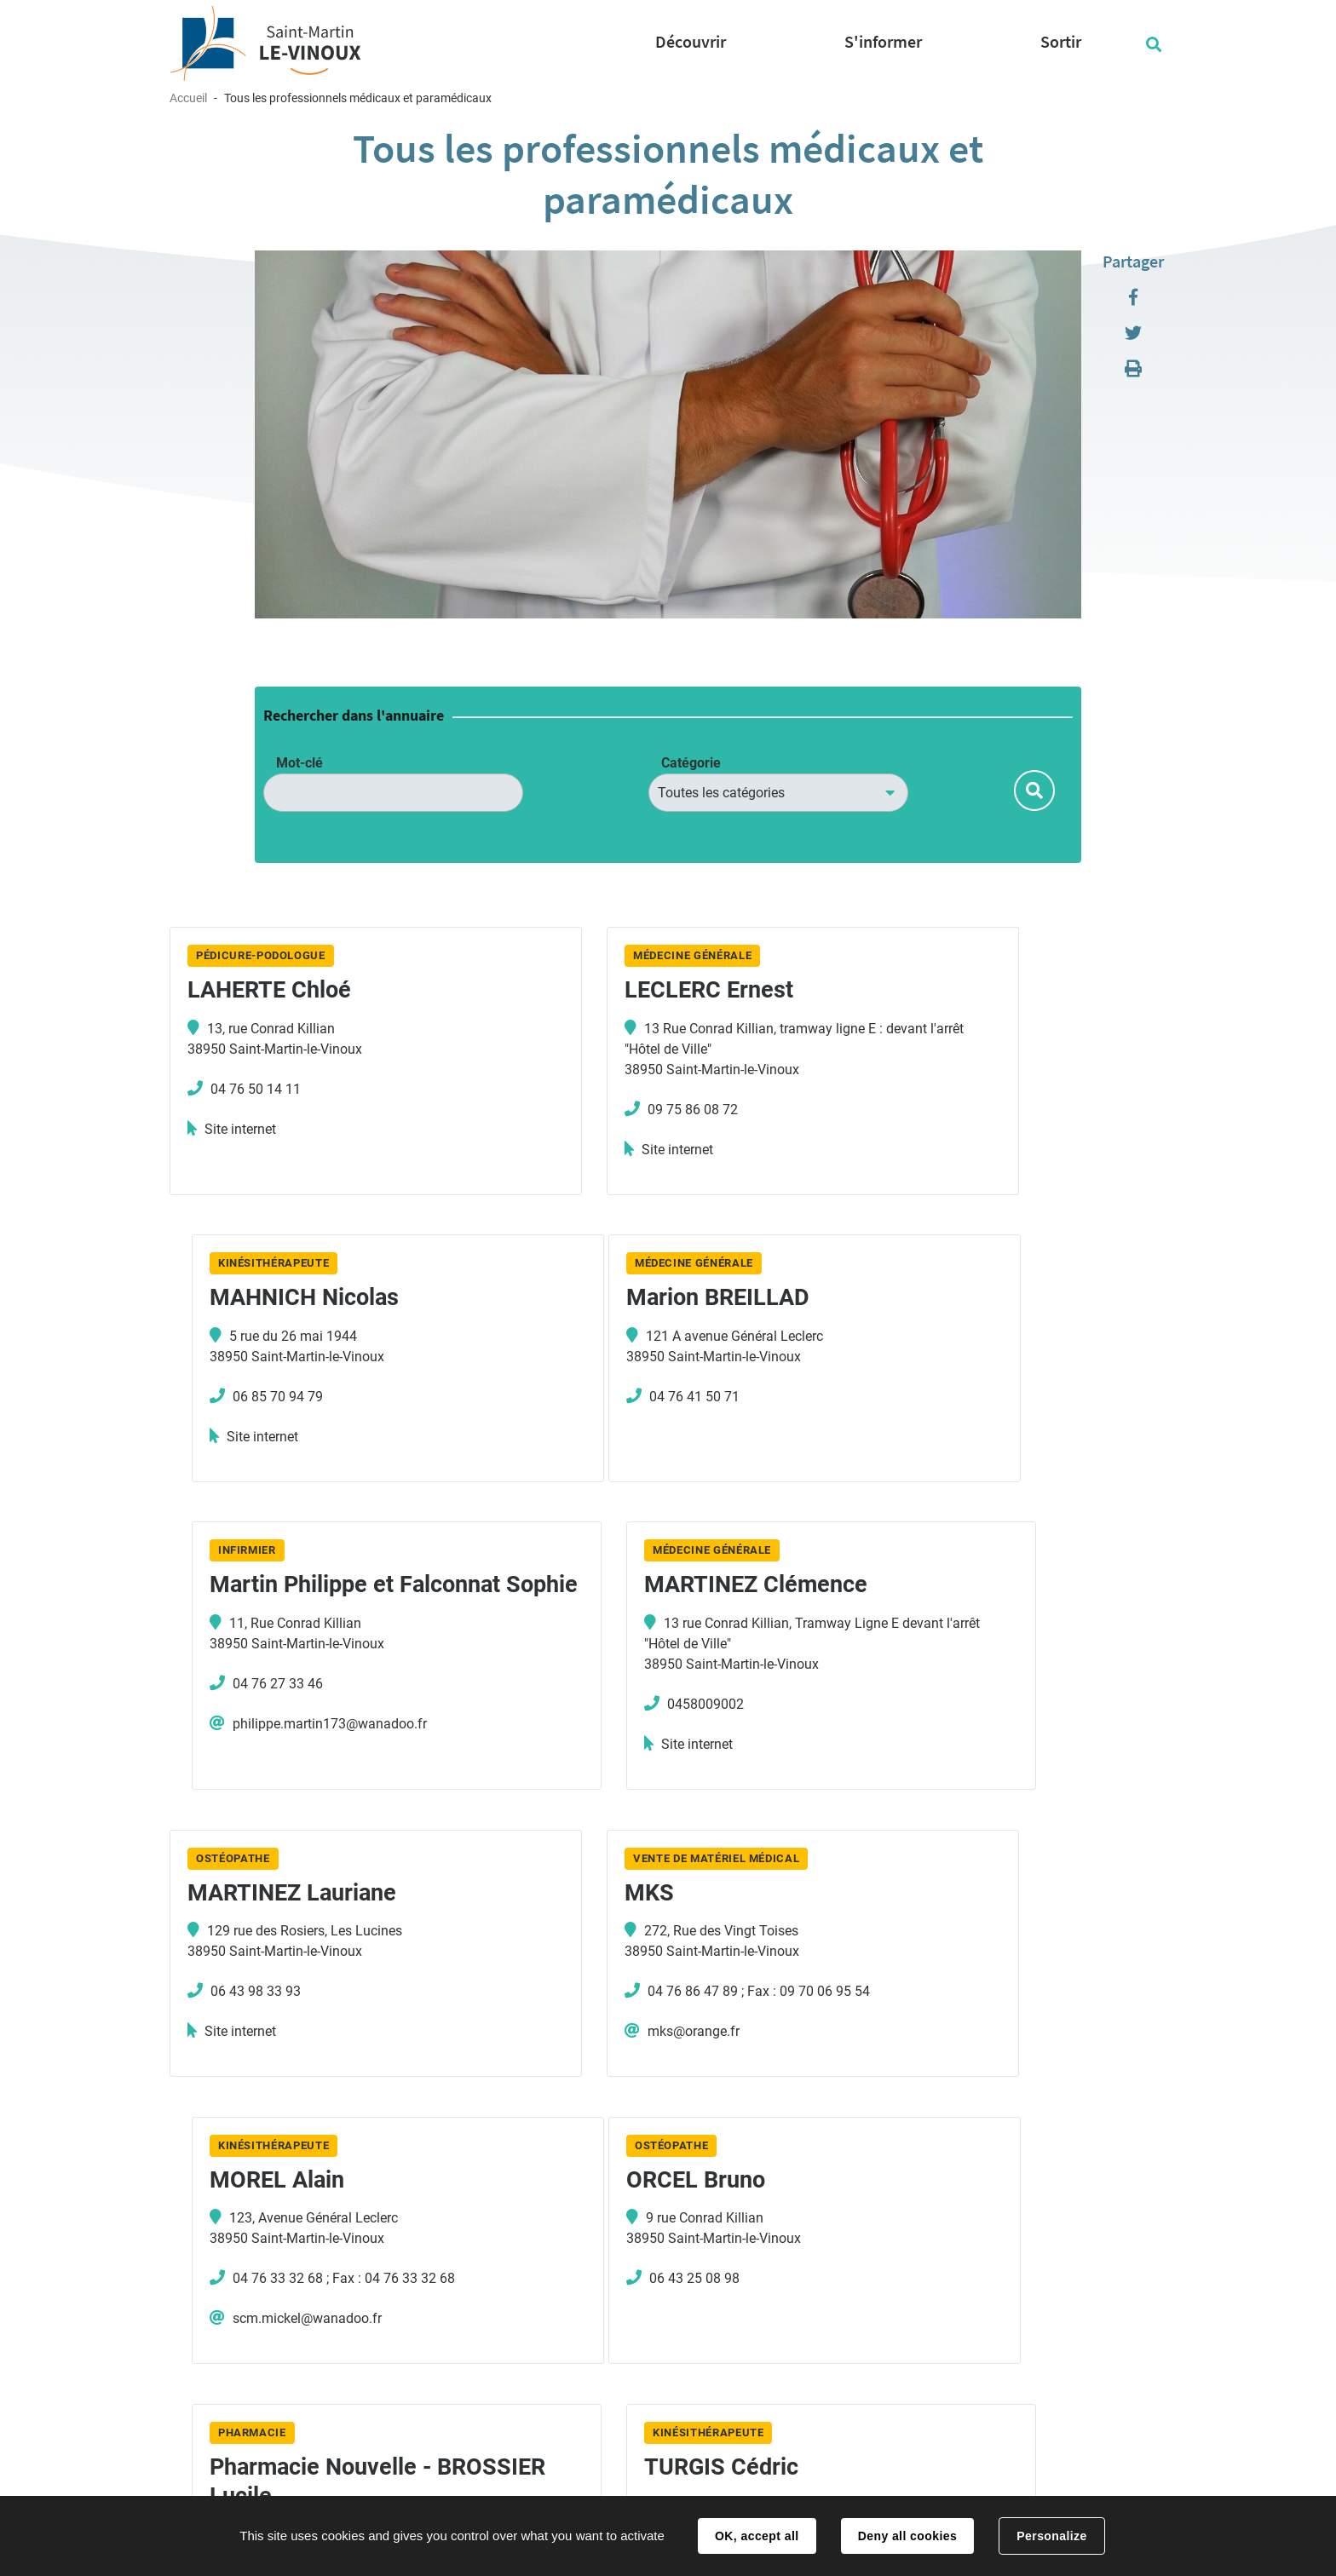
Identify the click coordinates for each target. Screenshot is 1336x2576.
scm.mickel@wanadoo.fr (962, 1759)
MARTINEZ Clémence (976, 1300)
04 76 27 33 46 (595, 1428)
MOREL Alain (932, 1619)
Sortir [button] (1060, 41)
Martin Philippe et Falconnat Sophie (619, 1315)
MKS (551, 1619)
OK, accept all (756, 2536)
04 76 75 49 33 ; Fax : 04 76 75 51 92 (661, 2037)
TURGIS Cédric (942, 1909)
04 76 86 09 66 (933, 2008)
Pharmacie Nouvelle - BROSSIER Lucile (637, 1924)
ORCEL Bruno (256, 1909)
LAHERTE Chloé (269, 989)
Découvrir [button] (690, 41)
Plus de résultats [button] (668, 2234)
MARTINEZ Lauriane (291, 1619)
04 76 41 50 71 (255, 1399)
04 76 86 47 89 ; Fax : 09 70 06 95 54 (661, 1719)
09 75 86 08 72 (595, 1109)
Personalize (1051, 2536)
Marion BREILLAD (279, 1300)
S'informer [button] (883, 41)
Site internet (240, 1129)
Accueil (188, 98)
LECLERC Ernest (611, 989)
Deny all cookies (907, 2536)
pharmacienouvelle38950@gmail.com (664, 2077)
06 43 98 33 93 (255, 1719)
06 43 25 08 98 (255, 2008)
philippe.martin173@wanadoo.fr (647, 1468)
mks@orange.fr (596, 1759)
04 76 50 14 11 (255, 1089)
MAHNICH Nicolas (959, 989)
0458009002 (926, 1420)
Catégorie (691, 763)
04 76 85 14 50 (457, 2443)
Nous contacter (757, 2414)
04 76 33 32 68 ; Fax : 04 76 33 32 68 (999, 1719)
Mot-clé (299, 763)
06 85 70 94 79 (933, 1089)
